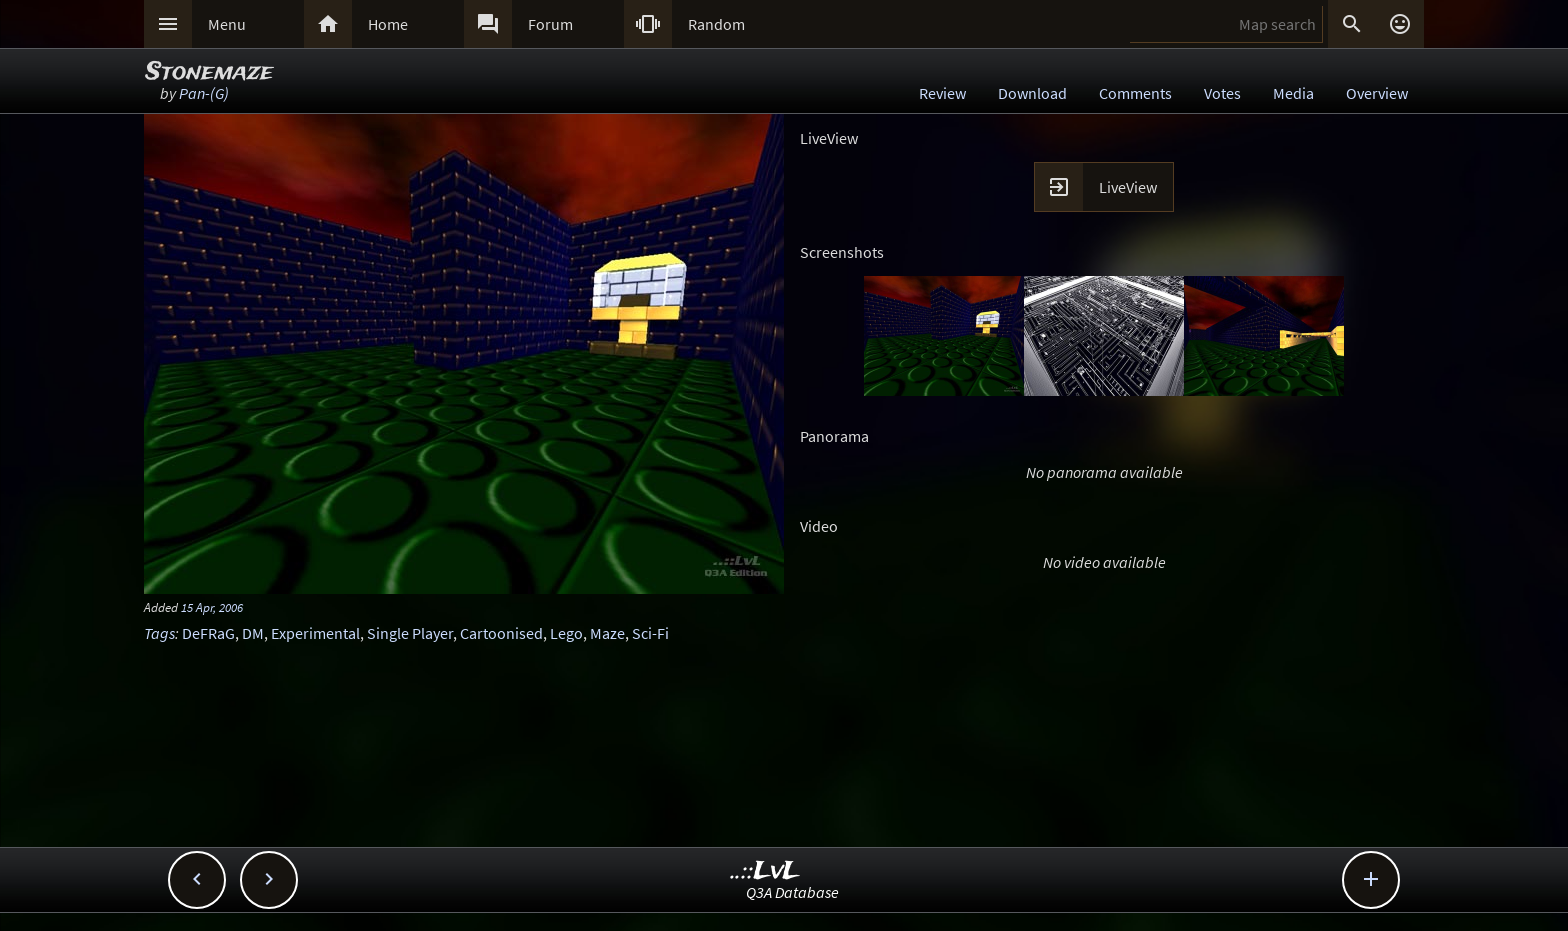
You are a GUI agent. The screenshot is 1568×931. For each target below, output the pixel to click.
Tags (159, 633)
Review (942, 93)
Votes (1222, 93)
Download (1032, 93)
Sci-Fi (650, 633)
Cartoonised (501, 633)
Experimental (315, 633)
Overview (1377, 93)
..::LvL (765, 871)
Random (716, 24)
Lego (566, 633)
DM (253, 633)
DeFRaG (208, 633)
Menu (227, 24)
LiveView (1128, 187)
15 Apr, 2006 (212, 607)
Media (1293, 93)
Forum (550, 24)
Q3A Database (792, 892)
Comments (1135, 93)
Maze (607, 633)
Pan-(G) (204, 93)
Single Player (410, 633)
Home (388, 24)
